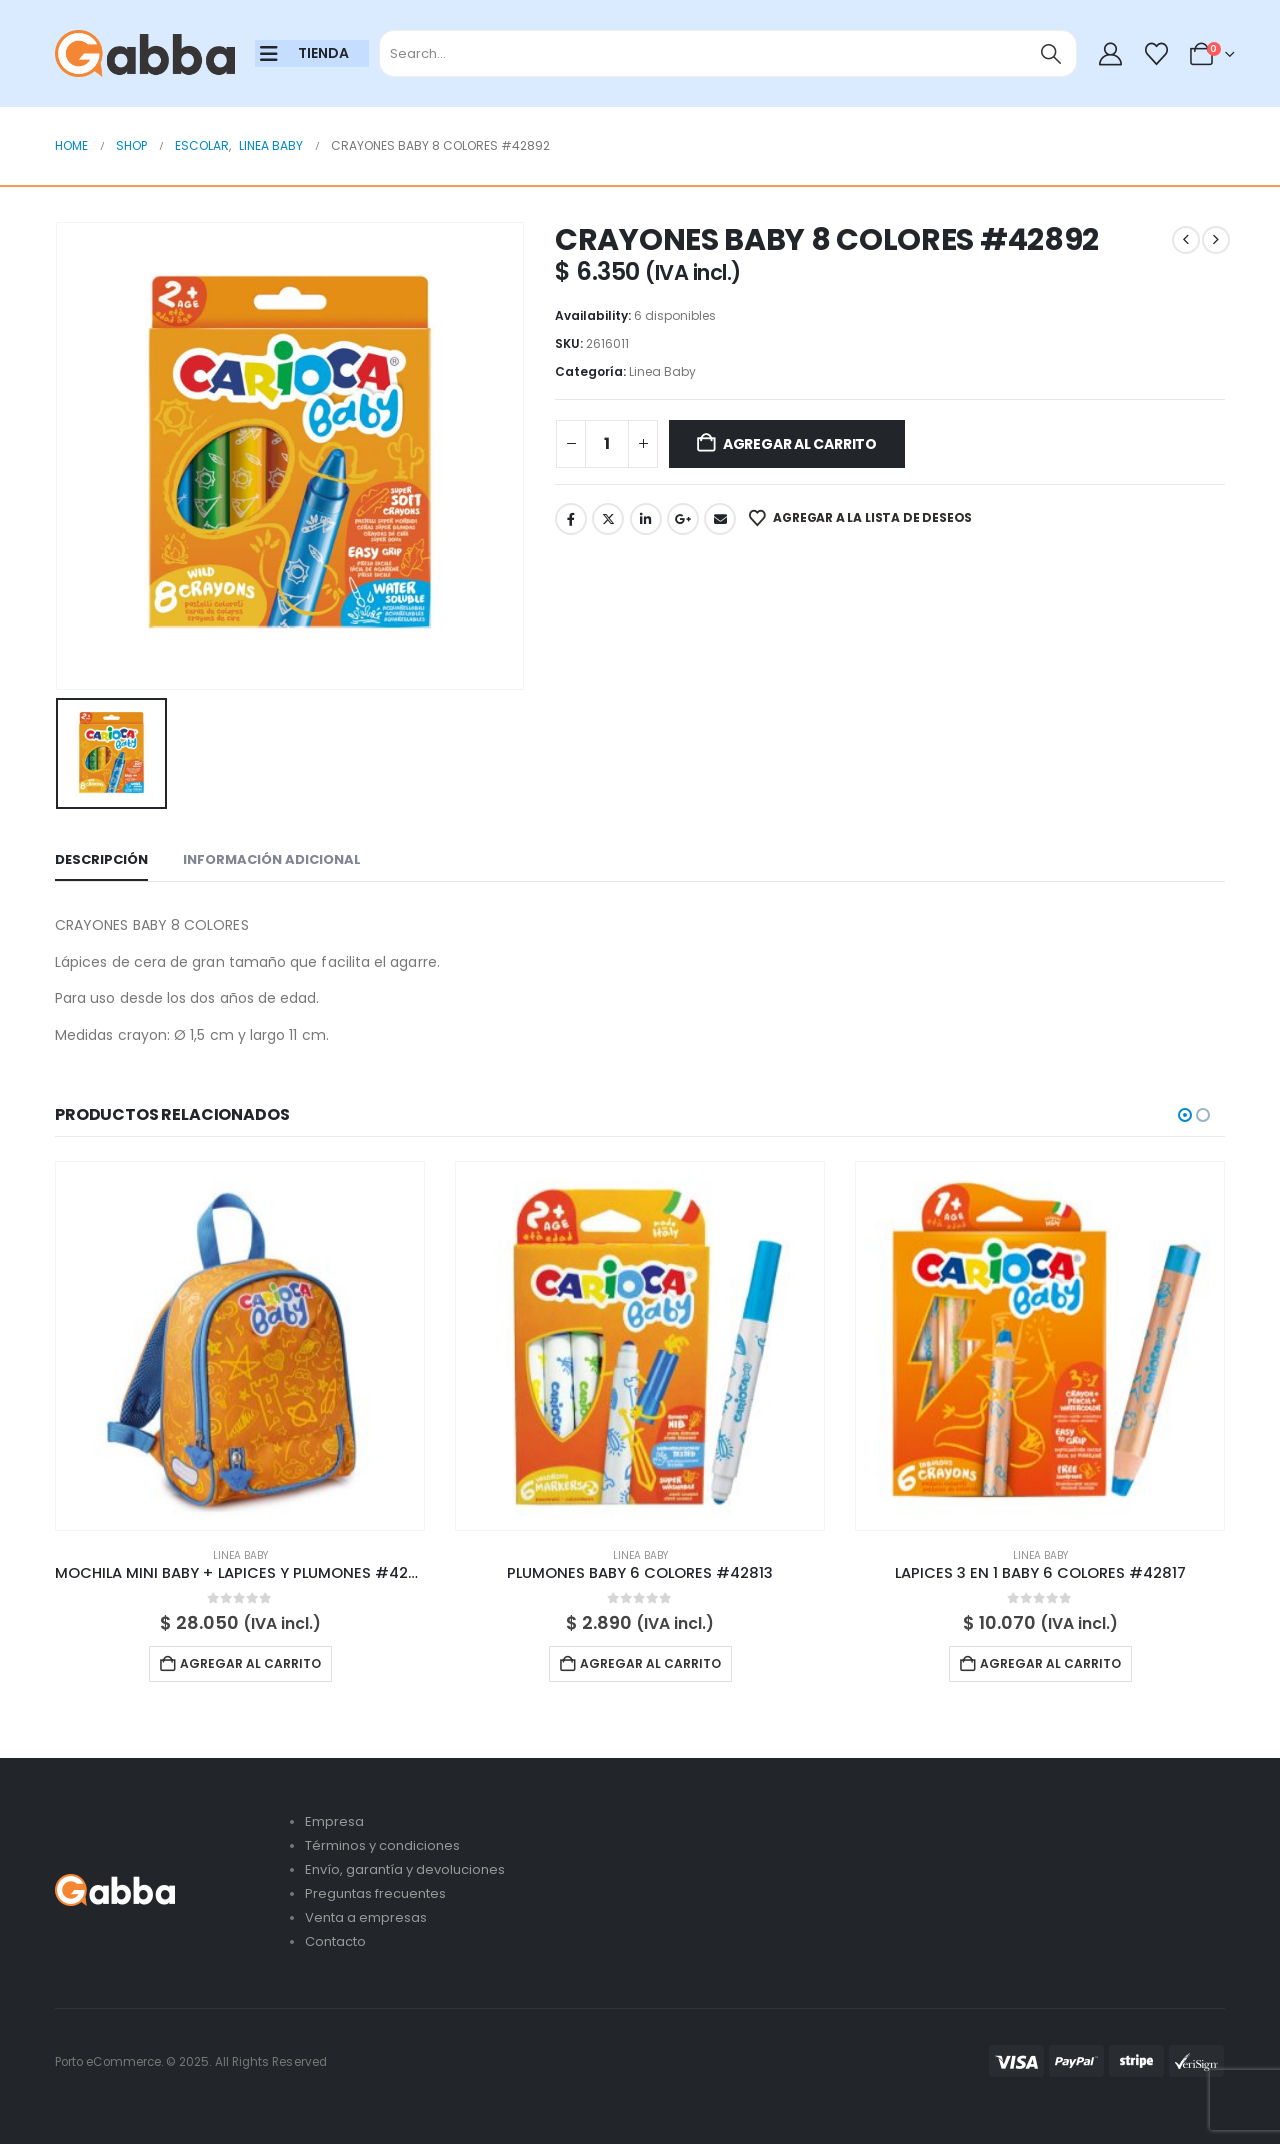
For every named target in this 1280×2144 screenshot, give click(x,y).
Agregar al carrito (800, 444)
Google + (683, 519)
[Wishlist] (1156, 54)
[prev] (1186, 240)
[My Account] (1111, 54)
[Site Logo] (145, 54)
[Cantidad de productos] (607, 444)
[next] (1216, 240)
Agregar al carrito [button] (250, 1663)
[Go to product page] (240, 1346)
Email (720, 519)
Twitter (608, 519)
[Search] (1051, 53)
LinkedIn (646, 519)
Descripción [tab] (101, 859)
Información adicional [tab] (272, 859)
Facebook (571, 519)
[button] (1185, 1115)
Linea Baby (662, 371)
